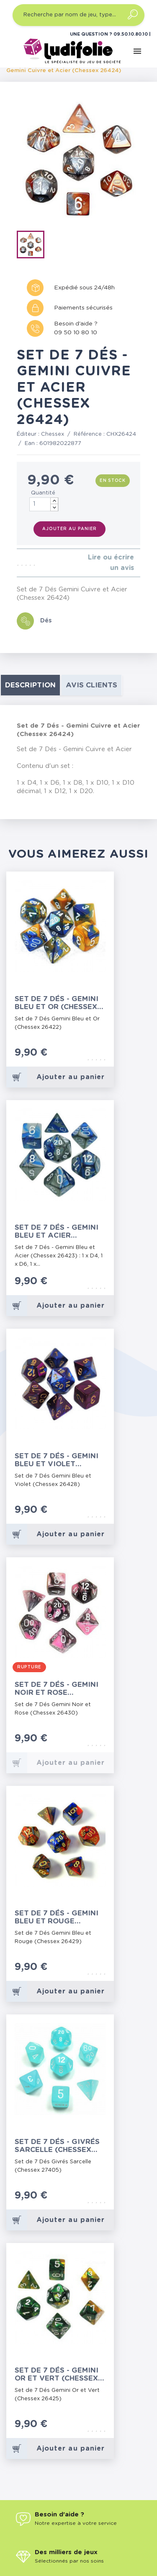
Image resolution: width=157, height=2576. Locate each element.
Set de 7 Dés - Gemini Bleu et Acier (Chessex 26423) (56, 1231)
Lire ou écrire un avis (111, 562)
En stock (113, 481)
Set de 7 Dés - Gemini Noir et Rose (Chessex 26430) (56, 1689)
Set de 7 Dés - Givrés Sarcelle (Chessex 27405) (57, 2146)
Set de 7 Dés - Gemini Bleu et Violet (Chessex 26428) (56, 1460)
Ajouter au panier (69, 529)
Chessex (52, 434)
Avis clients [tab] (91, 685)
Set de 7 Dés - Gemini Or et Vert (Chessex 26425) (56, 2374)
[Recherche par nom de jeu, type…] (78, 15)
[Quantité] (44, 504)
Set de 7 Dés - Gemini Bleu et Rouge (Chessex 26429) (56, 1917)
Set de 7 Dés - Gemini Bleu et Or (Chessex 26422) (56, 1003)
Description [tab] (30, 685)
